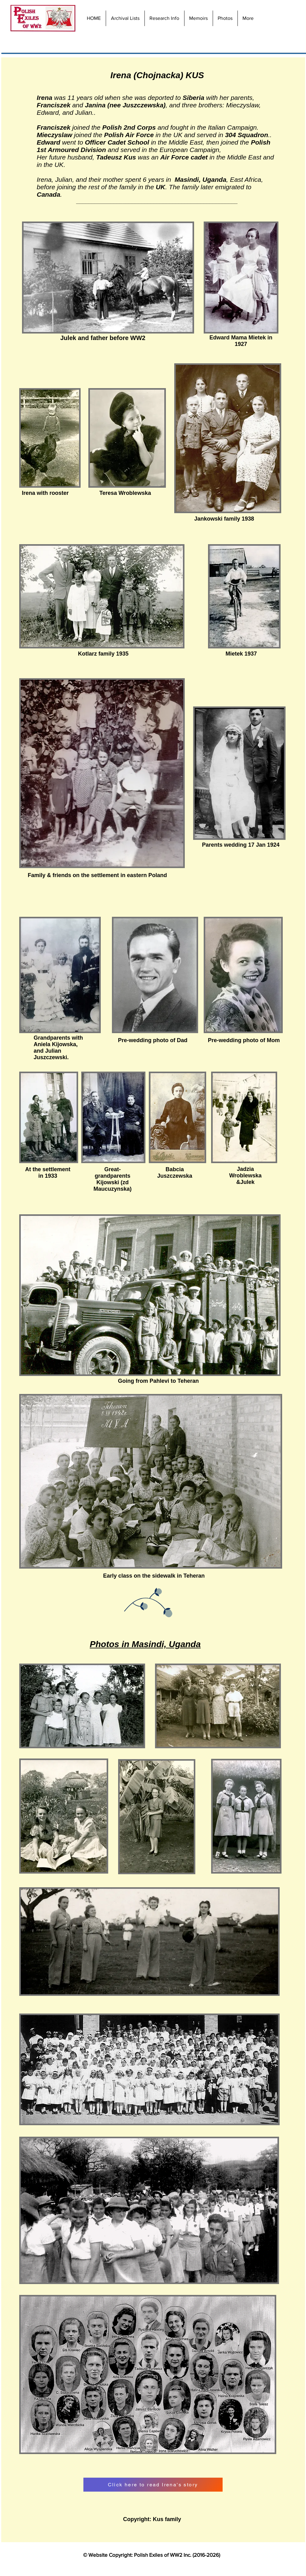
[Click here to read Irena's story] (153, 2485)
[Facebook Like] (290, 18)
